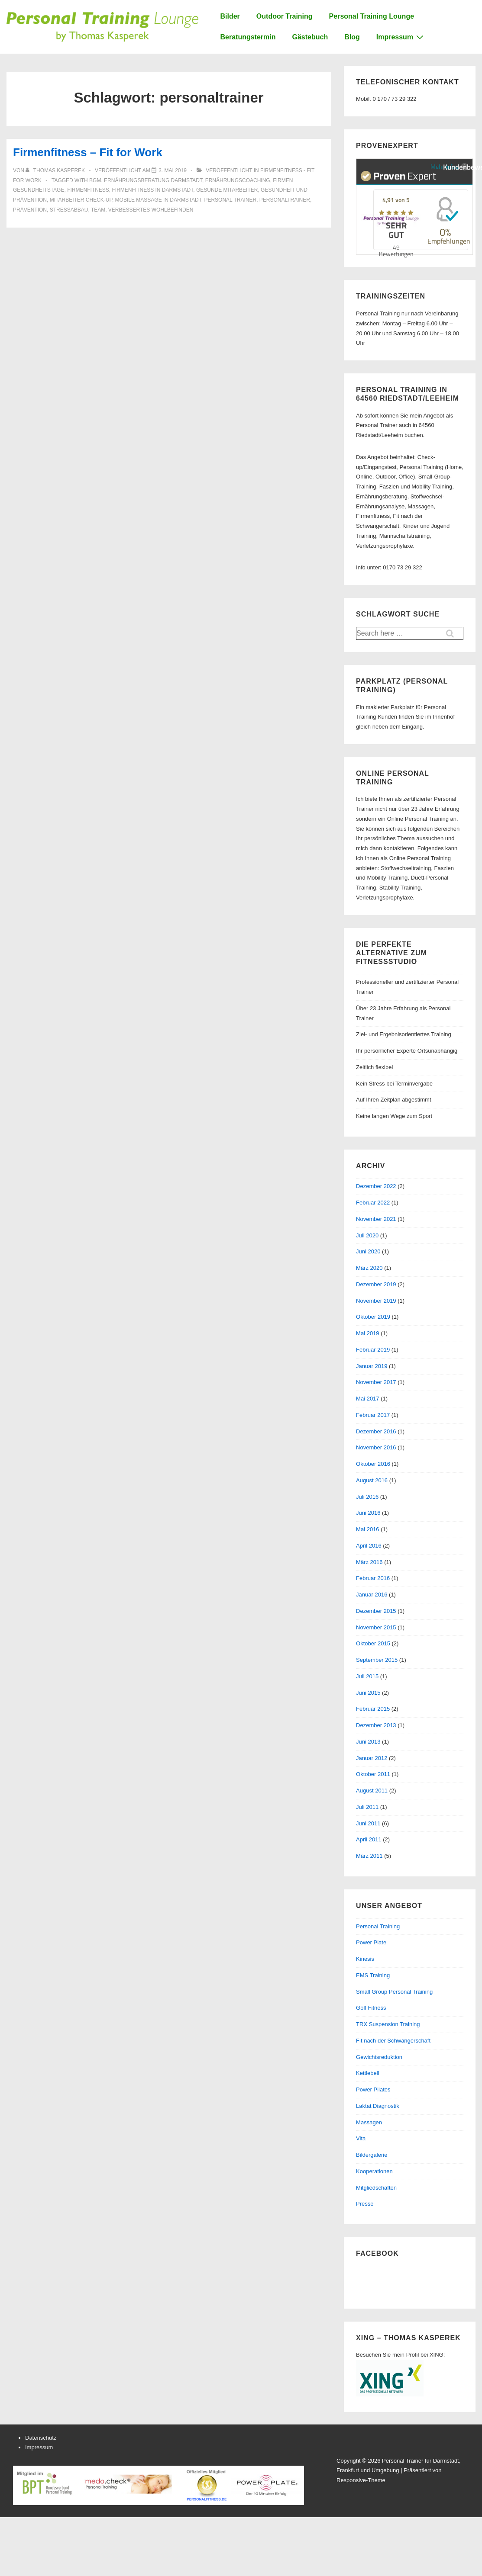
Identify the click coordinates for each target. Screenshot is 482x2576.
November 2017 (376, 1382)
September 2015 (377, 1660)
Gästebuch (310, 37)
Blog (352, 37)
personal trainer (230, 200)
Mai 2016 (367, 1529)
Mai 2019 (367, 1333)
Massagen (369, 2122)
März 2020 (369, 1268)
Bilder (229, 16)
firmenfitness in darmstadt (152, 190)
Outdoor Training (284, 16)
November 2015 (376, 1627)
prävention (30, 210)
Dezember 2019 (376, 1284)
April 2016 (369, 1545)
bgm (95, 180)
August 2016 (372, 1480)
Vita (361, 2138)
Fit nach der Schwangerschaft (393, 2040)
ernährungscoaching (237, 180)
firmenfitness (88, 190)
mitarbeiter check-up (81, 200)
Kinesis (365, 1959)
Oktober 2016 (373, 1464)
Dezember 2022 (376, 1186)
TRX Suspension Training (388, 2024)
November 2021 (376, 1219)
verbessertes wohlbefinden (151, 210)
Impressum (401, 37)
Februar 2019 (373, 1349)
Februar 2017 (373, 1415)
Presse (364, 2203)
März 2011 (369, 1856)
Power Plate (371, 1942)
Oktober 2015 (373, 1643)
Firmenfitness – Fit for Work (87, 152)
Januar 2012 (371, 1758)
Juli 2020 (367, 1235)
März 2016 (369, 1562)
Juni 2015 (368, 1692)
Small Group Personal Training (394, 1991)
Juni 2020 (368, 1251)
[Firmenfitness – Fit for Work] (173, 170)
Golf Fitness (371, 2007)
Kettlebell (367, 2073)
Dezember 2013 (376, 1725)
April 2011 (369, 1839)
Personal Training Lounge (371, 16)
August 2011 (372, 1790)
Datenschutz (40, 2438)
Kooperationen (374, 2171)
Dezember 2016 (376, 1431)
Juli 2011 (367, 1807)
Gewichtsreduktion (379, 2057)
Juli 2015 (367, 1676)
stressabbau (69, 210)
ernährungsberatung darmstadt (153, 180)
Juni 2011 (368, 1823)
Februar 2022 (373, 1202)
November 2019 (376, 1301)
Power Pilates (373, 2089)
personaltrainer (284, 200)
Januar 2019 (371, 1366)
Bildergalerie (371, 2155)
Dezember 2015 (376, 1611)
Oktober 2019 (373, 1317)
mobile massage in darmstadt (158, 200)
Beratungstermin (247, 37)
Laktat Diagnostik (377, 2106)
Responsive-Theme (360, 2480)
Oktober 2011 (373, 1774)
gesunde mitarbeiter (227, 190)
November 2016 (376, 1447)
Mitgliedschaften (376, 2187)
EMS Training (373, 1975)
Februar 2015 (373, 1709)
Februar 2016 (373, 1578)
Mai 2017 (367, 1398)
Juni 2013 (368, 1741)
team (98, 210)
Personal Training (378, 1926)
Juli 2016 (367, 1497)
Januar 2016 (371, 1594)
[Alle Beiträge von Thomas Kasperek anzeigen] (56, 170)
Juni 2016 (368, 1513)
